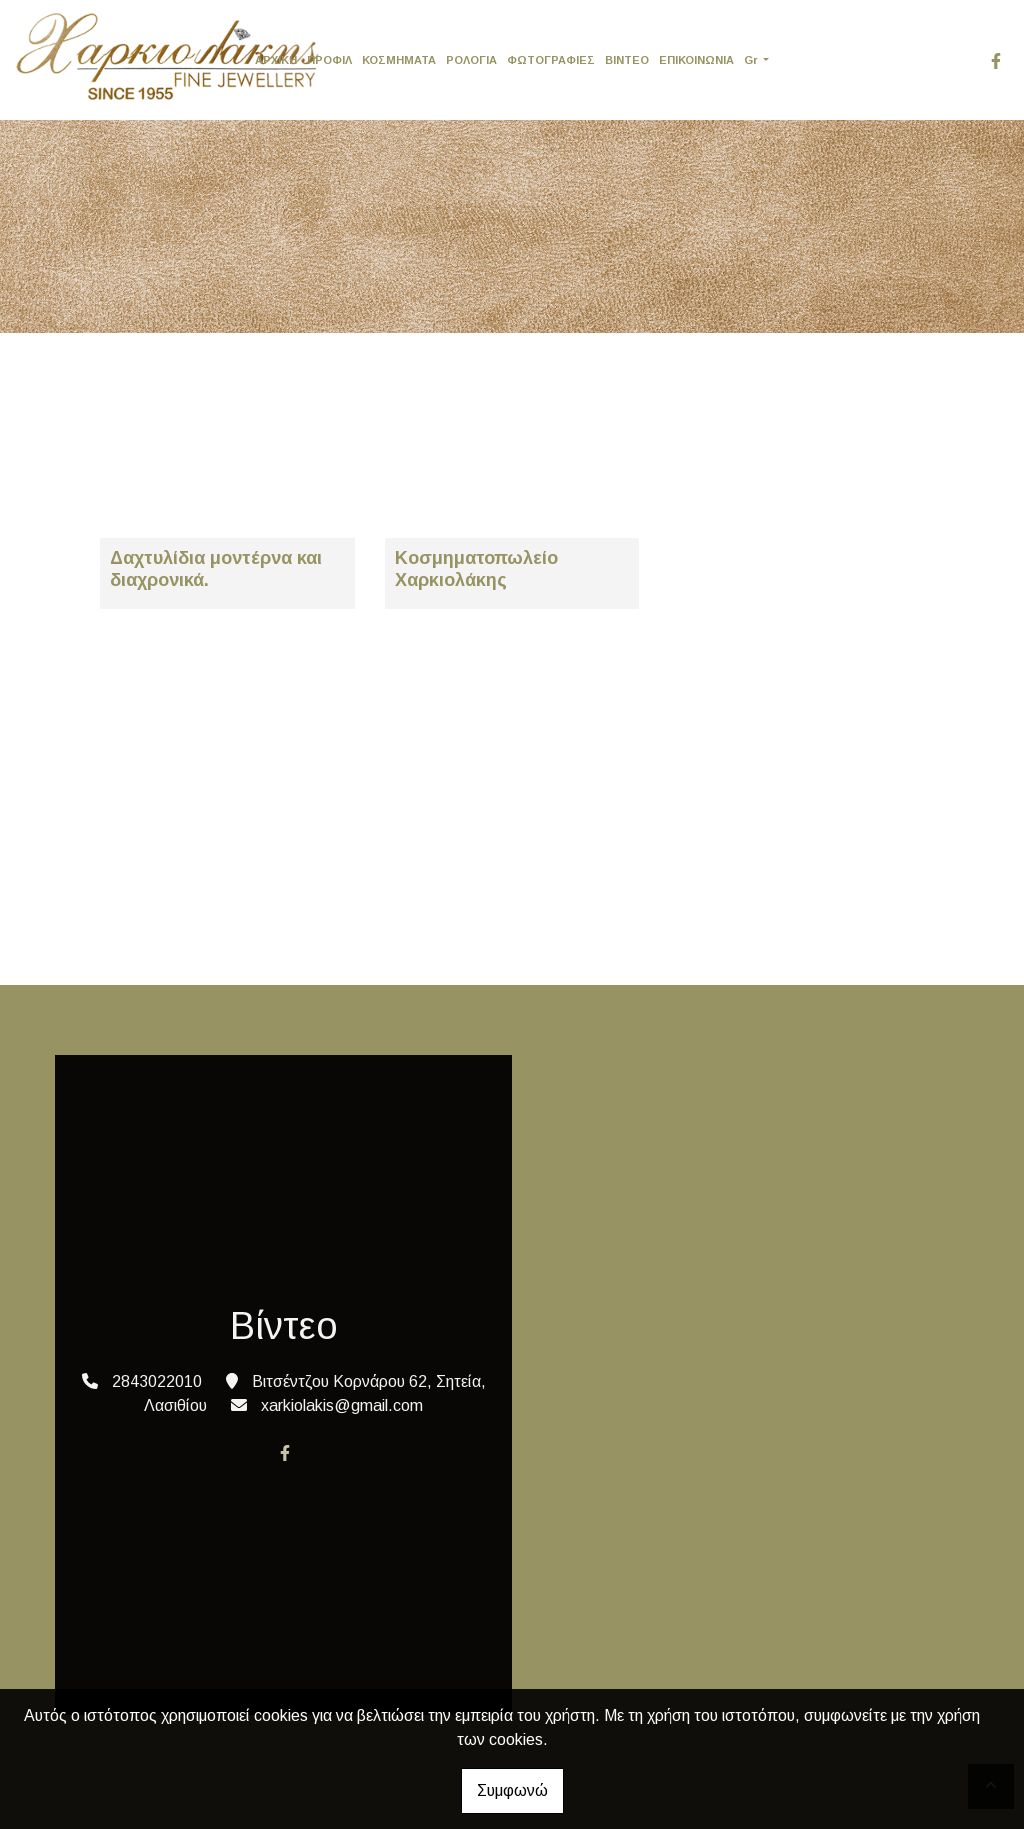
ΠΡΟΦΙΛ (329, 60)
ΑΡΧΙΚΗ (276, 60)
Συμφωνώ (512, 1790)
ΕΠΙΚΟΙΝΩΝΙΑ (696, 60)
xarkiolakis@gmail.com (342, 1405)
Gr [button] (752, 60)
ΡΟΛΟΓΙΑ (471, 60)
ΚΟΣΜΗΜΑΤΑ (399, 60)
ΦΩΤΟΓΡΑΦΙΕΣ (551, 60)
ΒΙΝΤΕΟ (627, 60)
